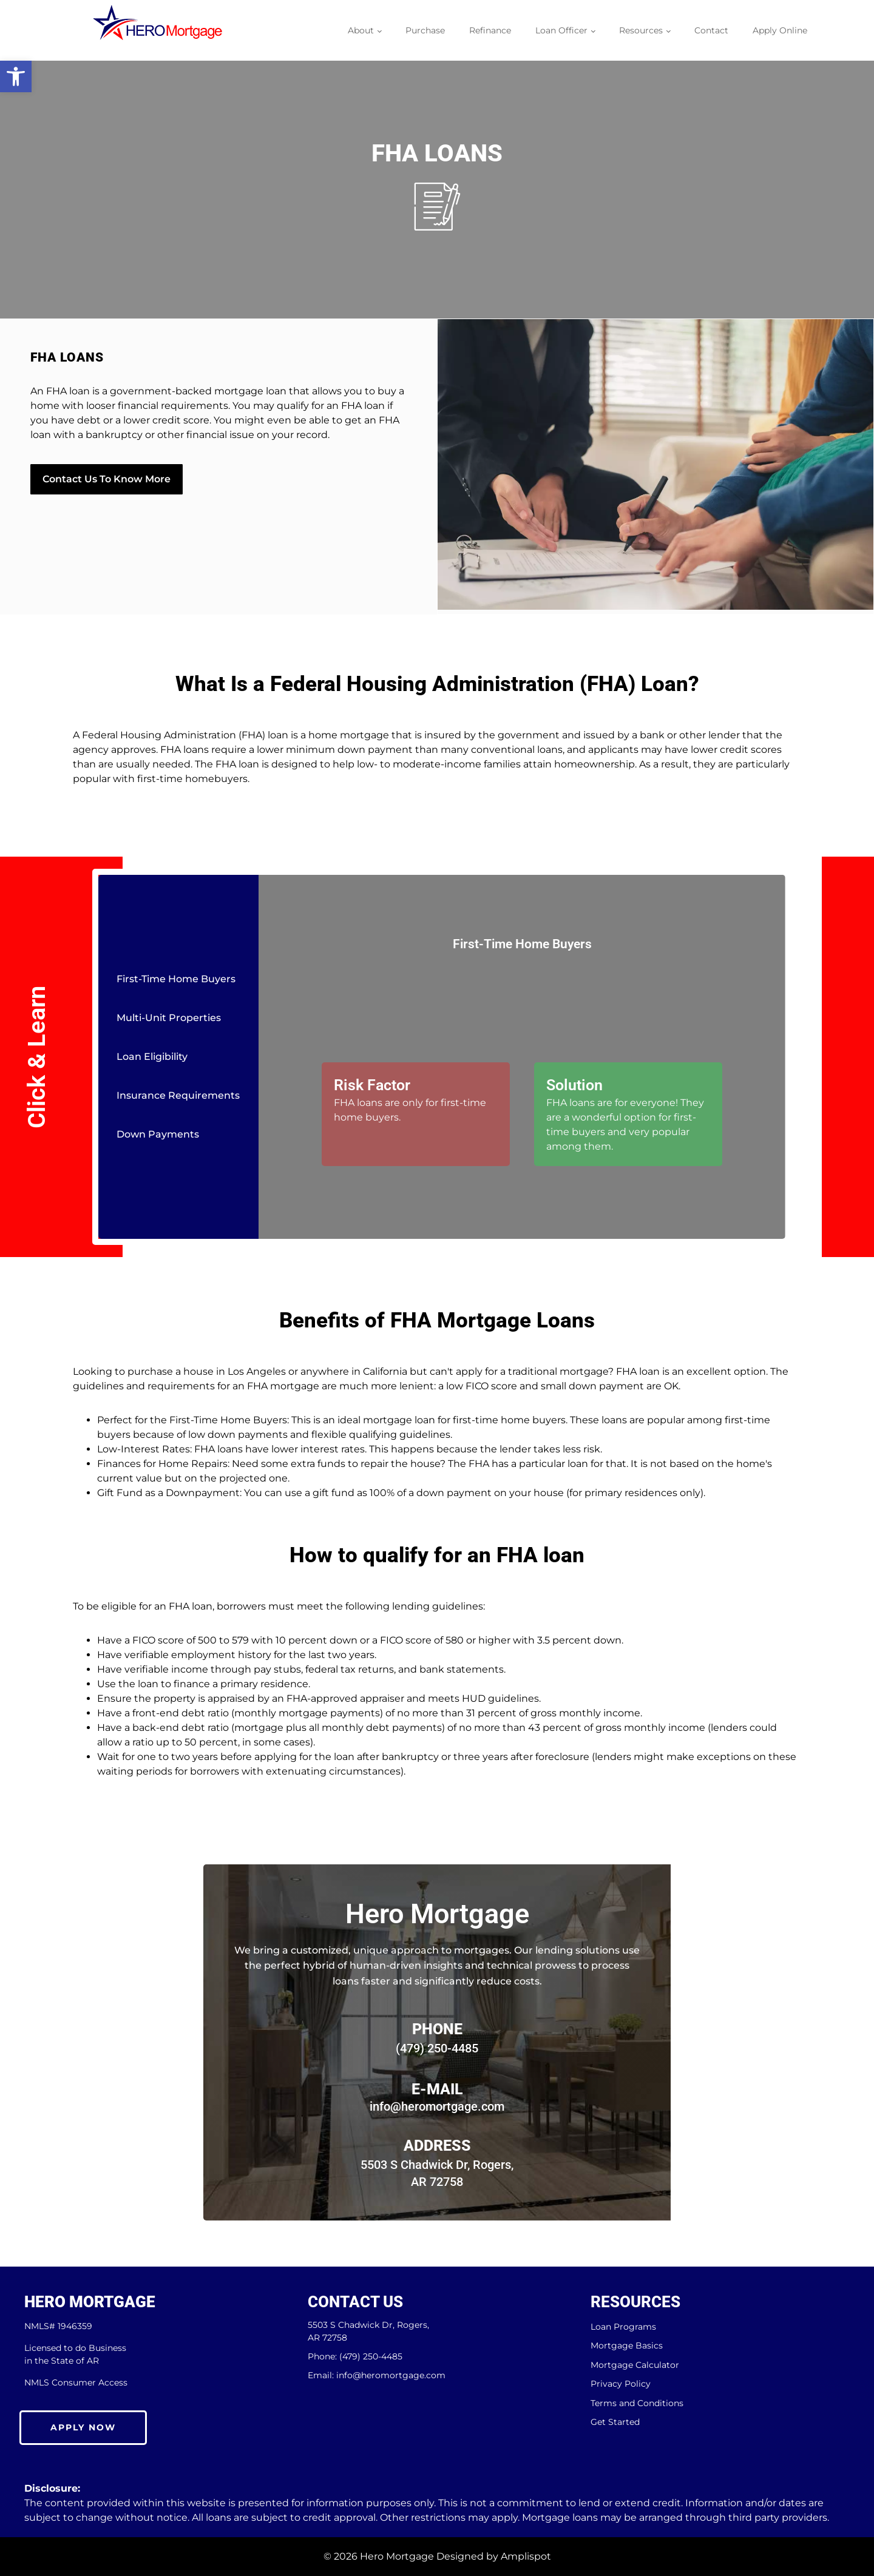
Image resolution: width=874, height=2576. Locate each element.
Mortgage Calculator (635, 2364)
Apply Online (780, 30)
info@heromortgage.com (437, 2105)
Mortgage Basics (627, 2345)
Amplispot (526, 2556)
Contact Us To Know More (106, 478)
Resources (641, 30)
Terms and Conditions (637, 2402)
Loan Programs (623, 2327)
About (361, 30)
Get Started (615, 2422)
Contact (711, 30)
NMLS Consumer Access (75, 2382)
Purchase (425, 30)
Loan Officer (561, 30)
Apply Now (83, 2427)
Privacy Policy (621, 2384)
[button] (16, 76)
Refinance (490, 30)
